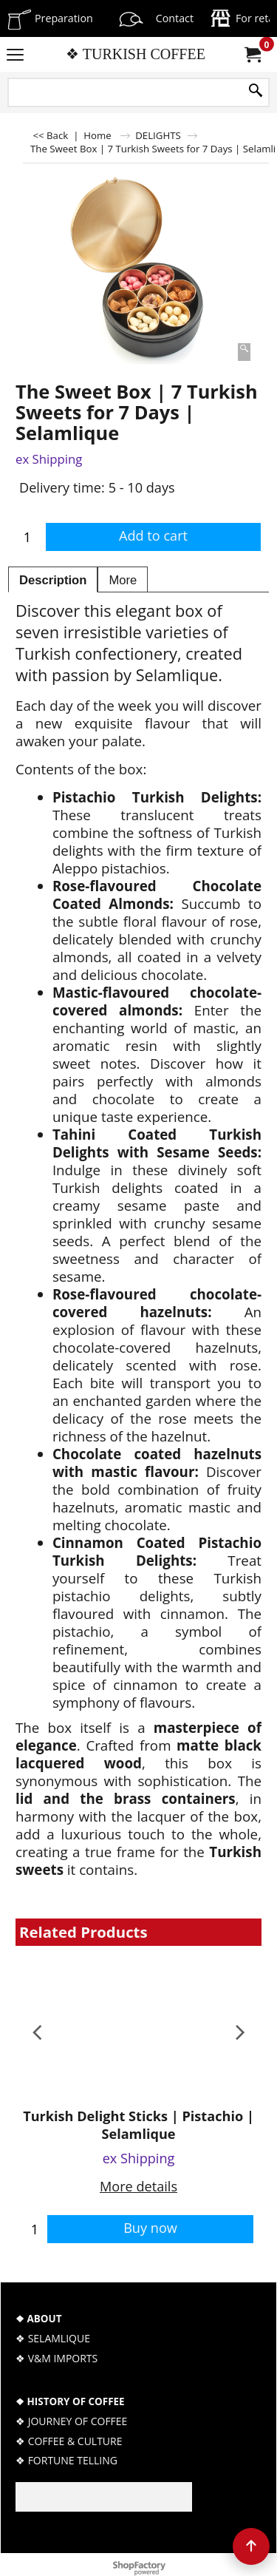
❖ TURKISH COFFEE (135, 54)
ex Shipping (49, 458)
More (123, 580)
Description (52, 580)
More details (138, 2186)
